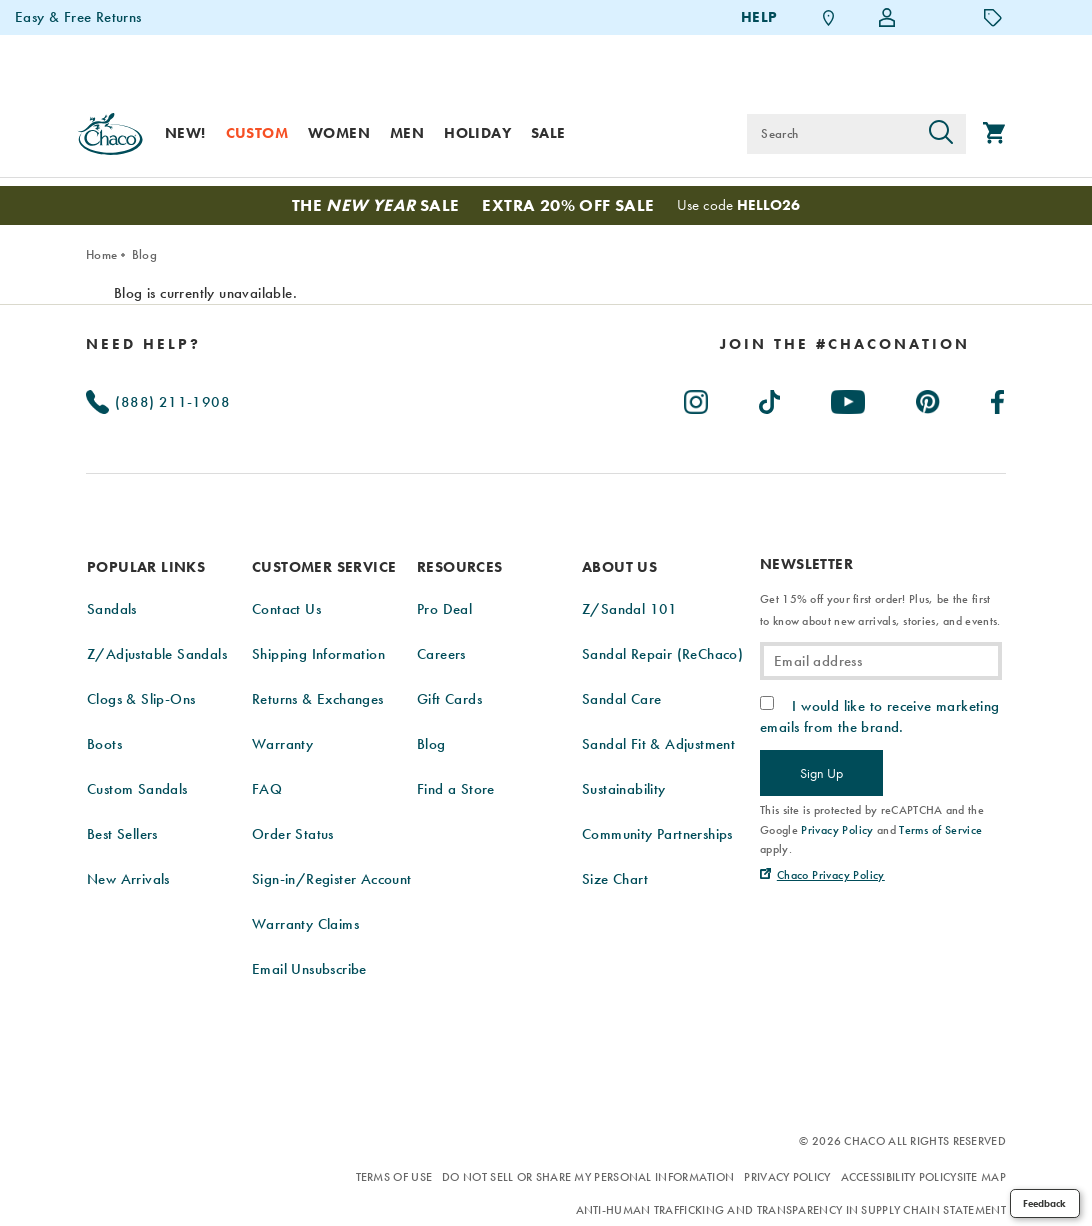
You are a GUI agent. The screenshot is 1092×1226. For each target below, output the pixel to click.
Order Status (293, 834)
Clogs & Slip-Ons (141, 699)
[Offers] (993, 17)
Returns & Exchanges (318, 699)
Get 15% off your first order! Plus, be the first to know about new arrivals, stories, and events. (880, 610)
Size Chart (615, 879)
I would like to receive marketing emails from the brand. (880, 716)
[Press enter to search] (941, 134)
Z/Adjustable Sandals (157, 654)
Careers (441, 654)
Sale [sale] (548, 133)
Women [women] (339, 133)
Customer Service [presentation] (324, 567)
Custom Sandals (137, 789)
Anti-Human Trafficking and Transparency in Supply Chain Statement (791, 1210)
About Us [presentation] (619, 567)
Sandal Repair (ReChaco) (662, 654)
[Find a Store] (829, 17)
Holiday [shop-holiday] (477, 133)
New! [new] (185, 133)
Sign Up (821, 773)
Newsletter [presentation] (806, 564)
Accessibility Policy (899, 1177)
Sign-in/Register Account (332, 879)
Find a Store (456, 789)
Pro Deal (444, 609)
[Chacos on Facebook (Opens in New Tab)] (998, 398)
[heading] (845, 344)
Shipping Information (318, 654)
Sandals (112, 609)
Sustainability (624, 789)
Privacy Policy (787, 1177)
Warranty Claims (305, 924)
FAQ (267, 789)
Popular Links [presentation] (146, 567)
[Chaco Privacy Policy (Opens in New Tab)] (822, 875)
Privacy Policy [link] (837, 830)
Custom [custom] (257, 133)
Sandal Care (621, 699)
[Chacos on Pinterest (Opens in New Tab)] (929, 398)
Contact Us (286, 609)
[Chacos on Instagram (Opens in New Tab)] (697, 398)
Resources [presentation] (460, 567)
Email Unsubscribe (309, 969)
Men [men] (407, 133)
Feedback (1044, 1203)
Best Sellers (122, 834)
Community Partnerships (657, 834)
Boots (104, 744)
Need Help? (143, 344)
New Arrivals (128, 879)
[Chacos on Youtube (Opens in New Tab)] (849, 398)
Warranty (282, 744)
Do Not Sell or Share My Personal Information (588, 1177)
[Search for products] (831, 134)
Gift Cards (449, 699)
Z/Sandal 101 (630, 609)
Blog (144, 254)
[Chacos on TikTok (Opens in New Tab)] (770, 398)
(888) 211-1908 (158, 402)
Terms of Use (394, 1177)
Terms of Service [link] (940, 830)
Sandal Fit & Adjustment (658, 744)
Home (101, 254)
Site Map (981, 1177)
